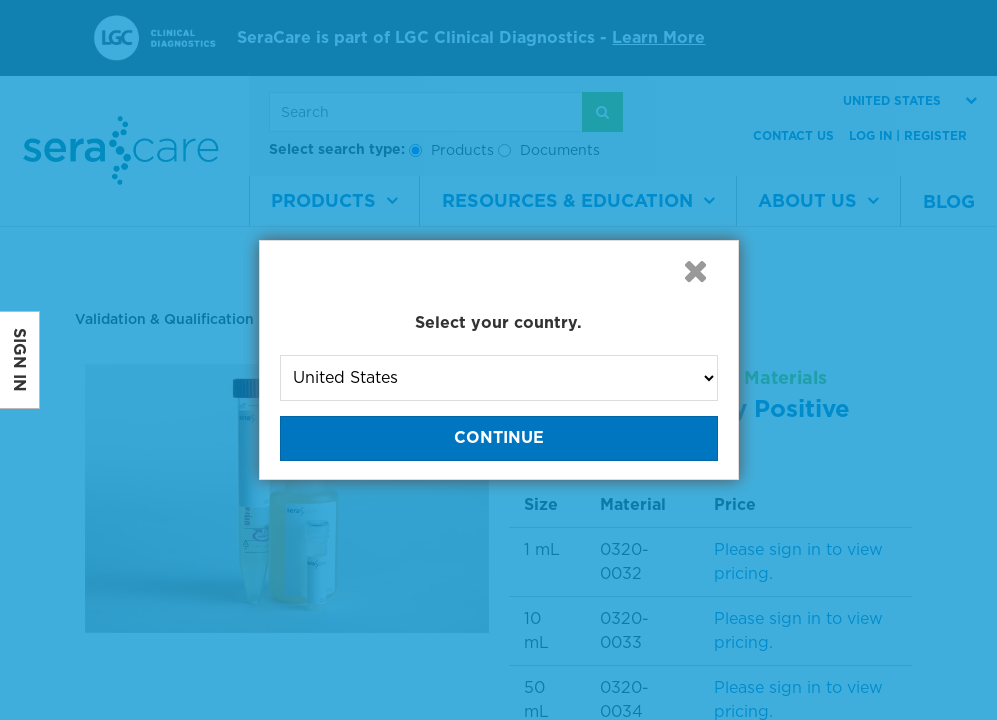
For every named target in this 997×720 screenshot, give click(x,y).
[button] (696, 271)
